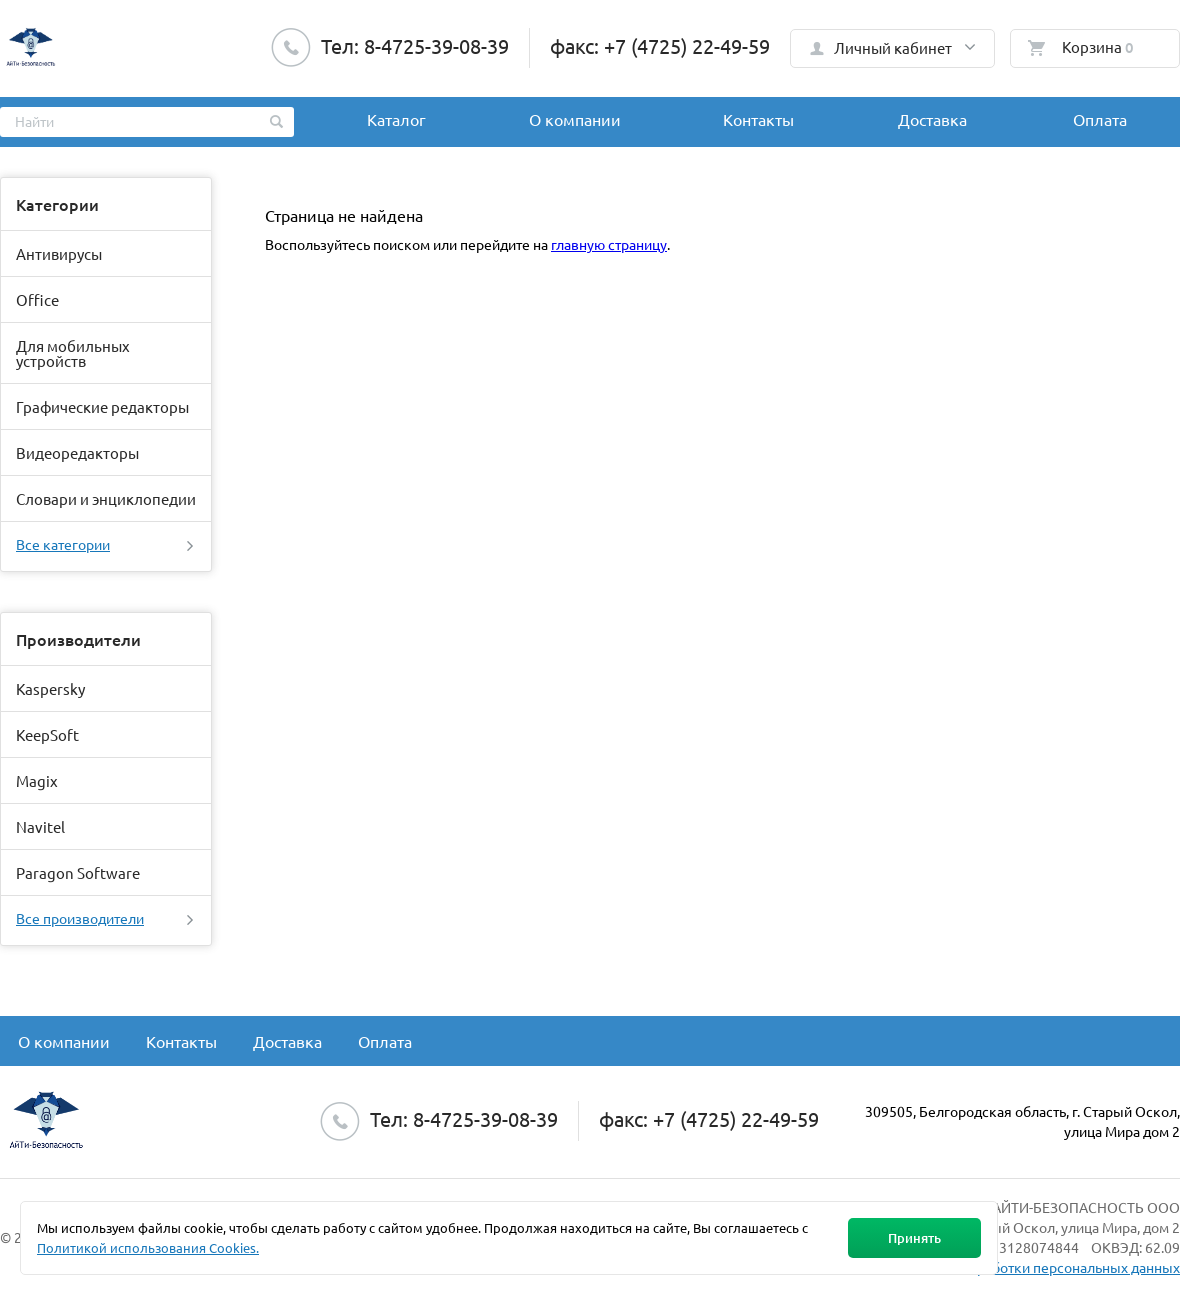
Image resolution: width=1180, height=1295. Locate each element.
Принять (914, 1238)
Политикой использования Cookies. (148, 1247)
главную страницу (609, 244)
